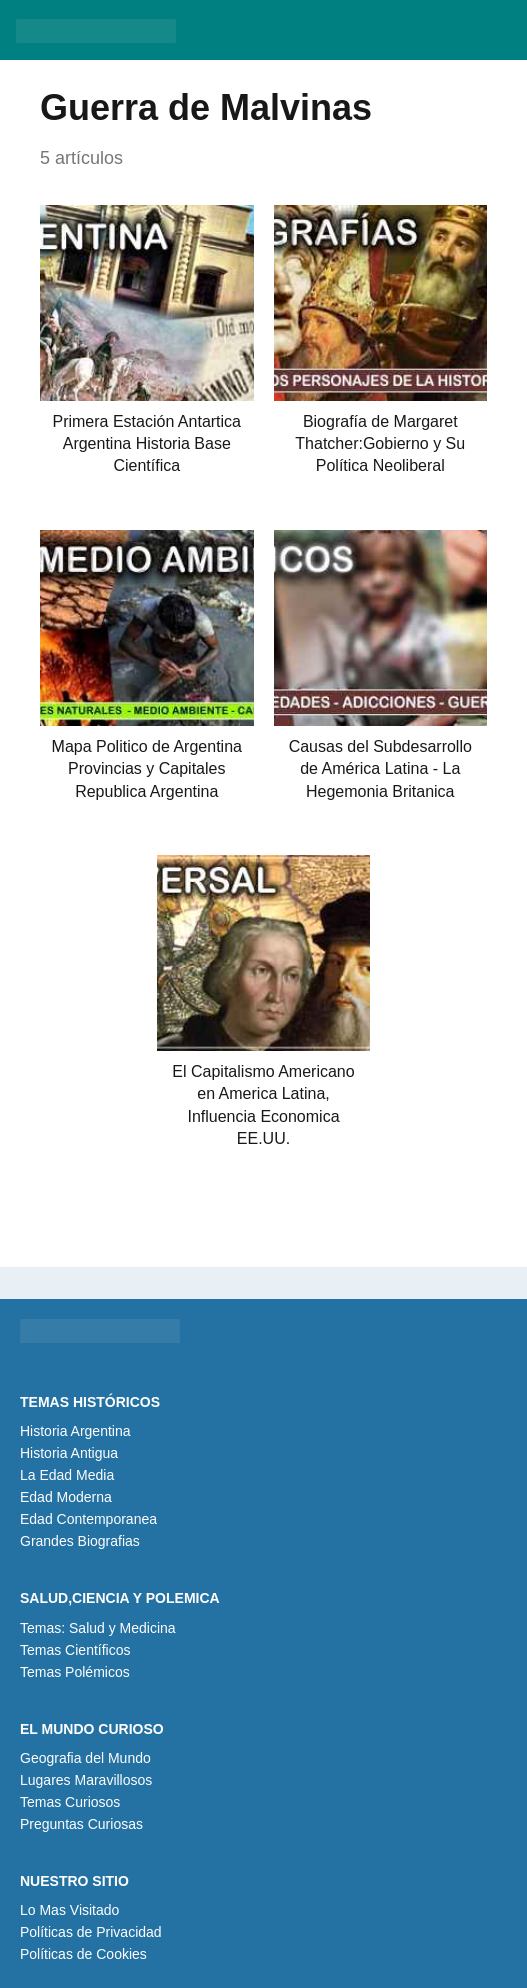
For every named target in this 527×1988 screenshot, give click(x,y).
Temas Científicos (75, 1650)
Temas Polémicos (75, 1672)
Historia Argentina (75, 1431)
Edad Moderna (66, 1497)
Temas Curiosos (70, 1802)
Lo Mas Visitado (69, 1910)
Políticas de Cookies (83, 1954)
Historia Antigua (69, 1453)
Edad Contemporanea (88, 1519)
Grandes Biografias (80, 1541)
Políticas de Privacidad (91, 1932)
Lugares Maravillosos (86, 1780)
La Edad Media (67, 1475)
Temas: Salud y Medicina (98, 1628)
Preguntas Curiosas (81, 1824)
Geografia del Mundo (85, 1758)
